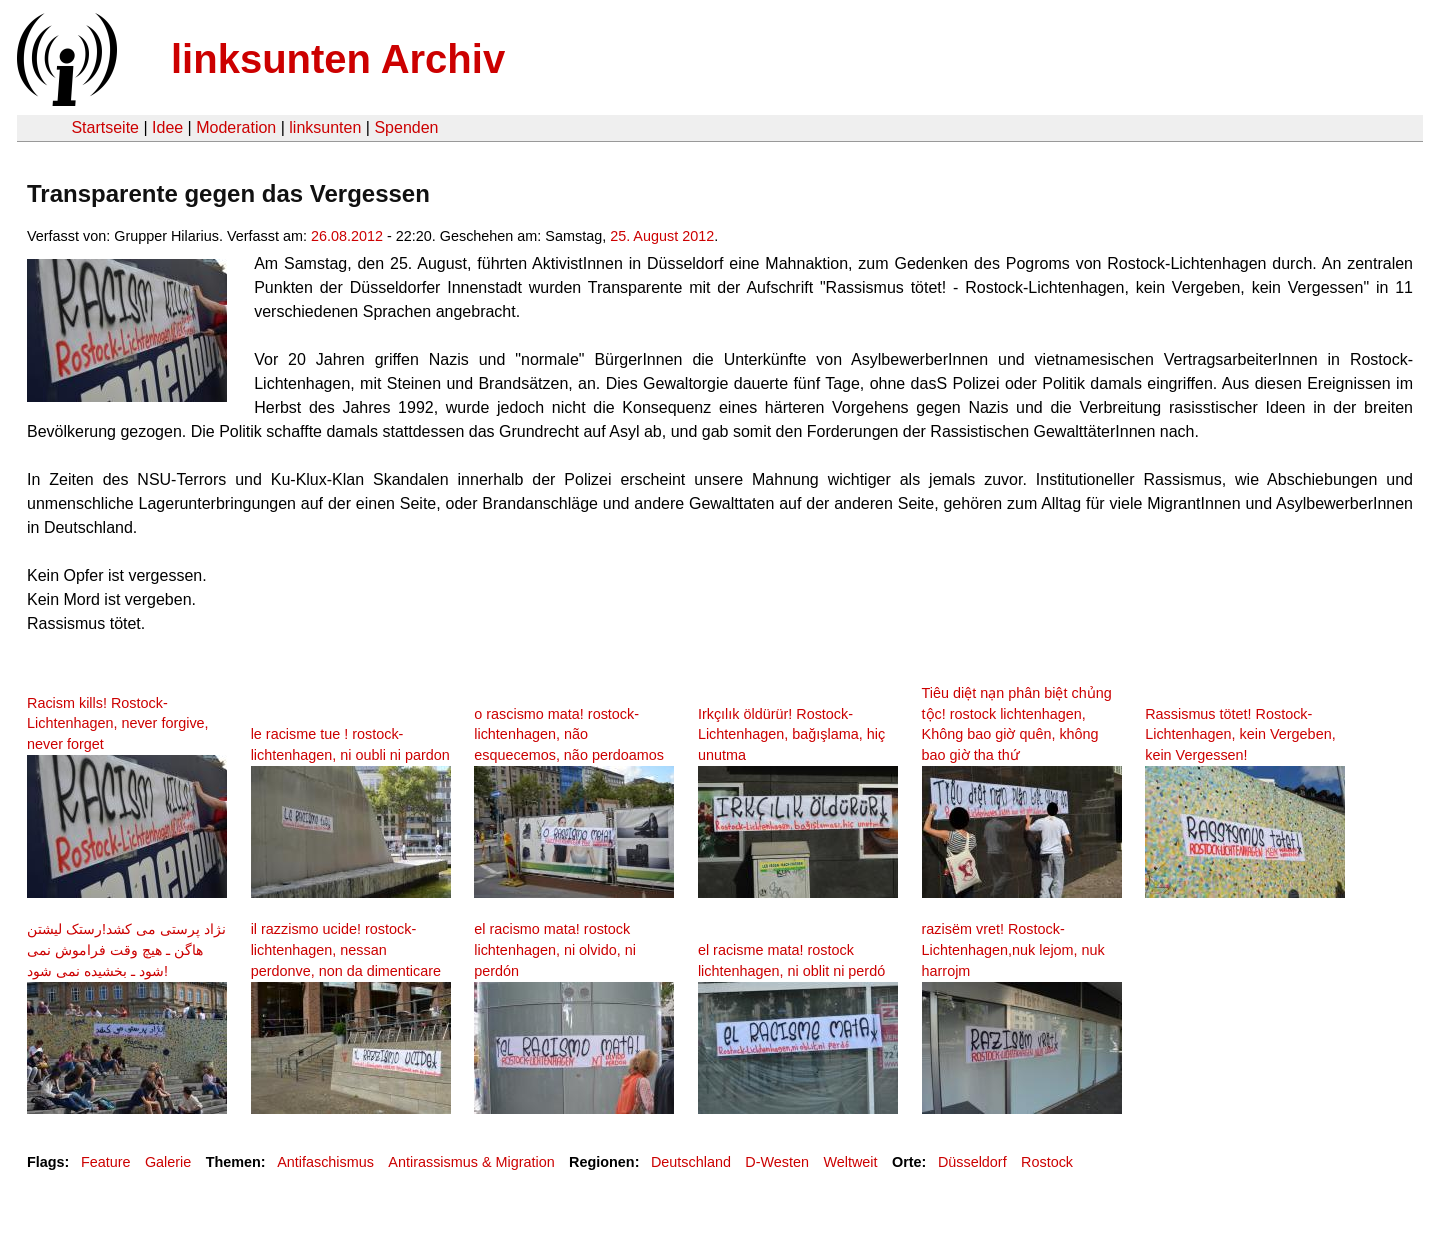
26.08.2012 (347, 236)
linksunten (325, 127)
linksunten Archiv (338, 59)
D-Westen (777, 1162)
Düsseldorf (972, 1162)
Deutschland (691, 1162)
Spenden (406, 127)
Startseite (105, 127)
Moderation (236, 127)
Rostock (1047, 1162)
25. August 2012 (662, 236)
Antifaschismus (325, 1162)
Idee (167, 127)
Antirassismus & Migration (471, 1162)
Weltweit (850, 1162)
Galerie (168, 1162)
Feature (106, 1162)
